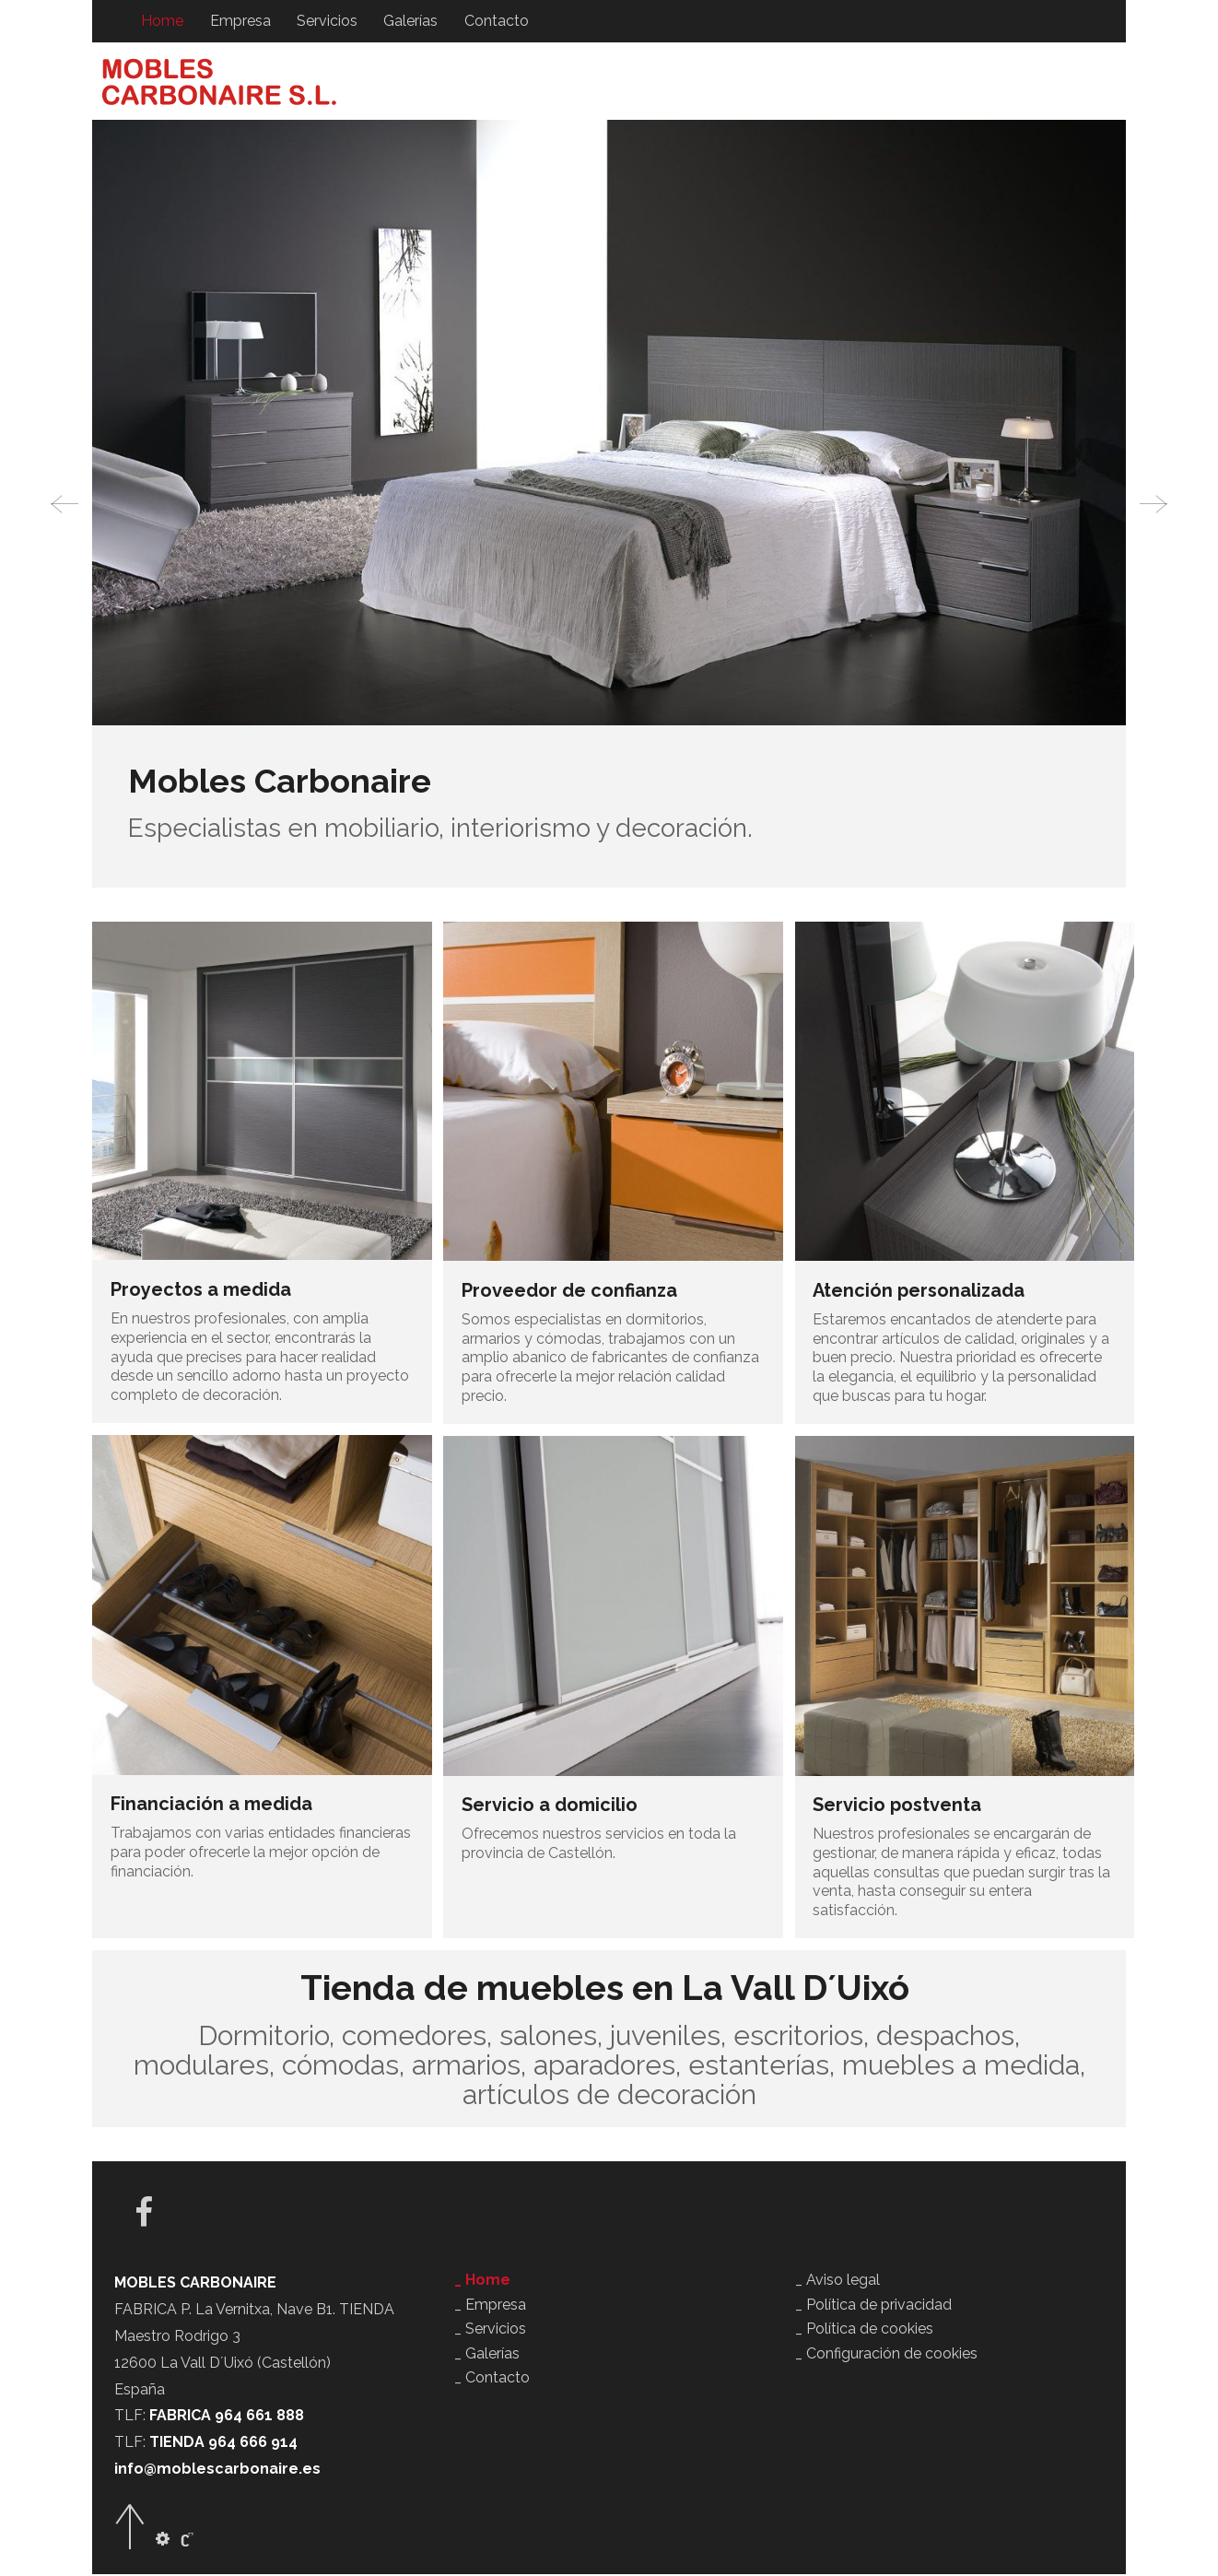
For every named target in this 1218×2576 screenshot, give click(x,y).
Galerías (409, 20)
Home (162, 20)
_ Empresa (490, 2306)
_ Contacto (492, 2379)
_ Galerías (487, 2355)
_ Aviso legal (837, 2282)
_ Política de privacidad (873, 2306)
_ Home (482, 2282)
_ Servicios (490, 2330)
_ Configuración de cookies (886, 2355)
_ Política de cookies (864, 2330)
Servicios (326, 20)
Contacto (495, 20)
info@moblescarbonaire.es (217, 2470)
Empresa (239, 20)
